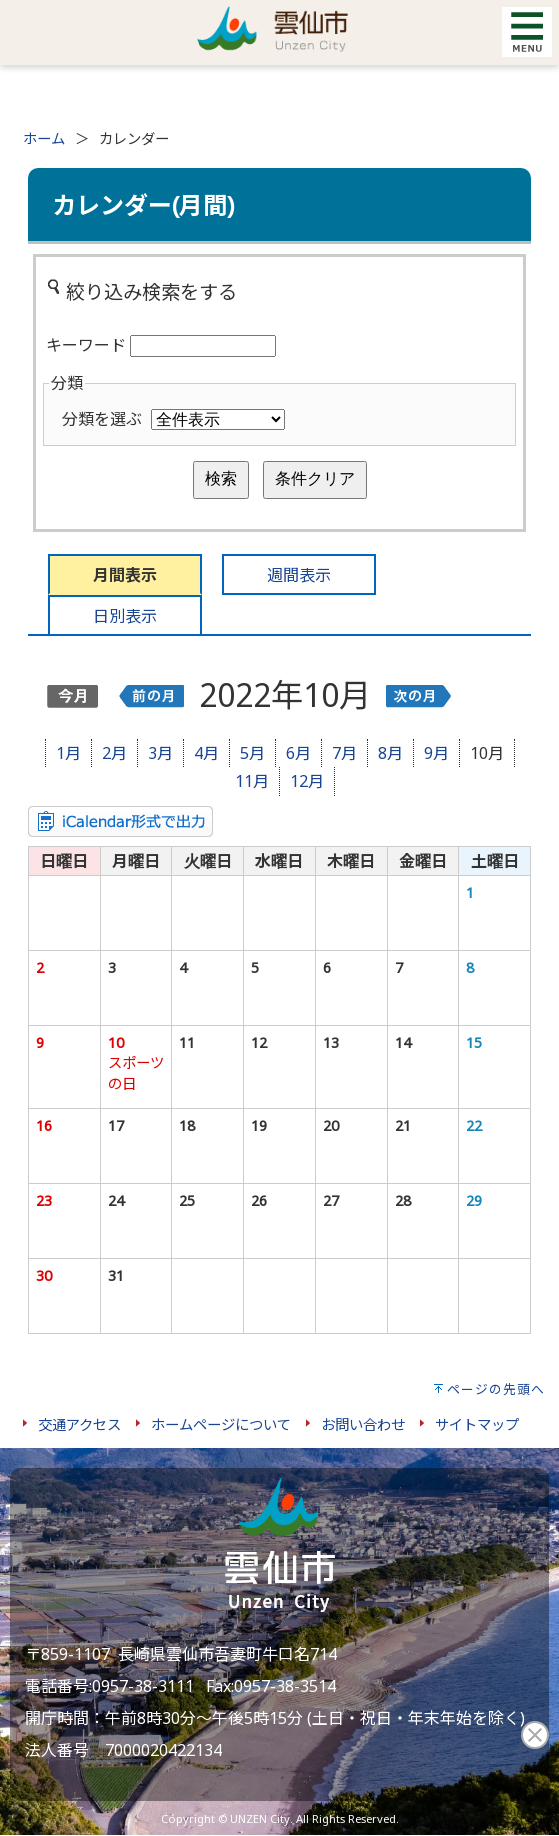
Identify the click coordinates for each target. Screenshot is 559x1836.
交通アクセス (79, 1424)
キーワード (86, 345)
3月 (160, 753)
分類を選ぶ (102, 419)
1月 (68, 753)
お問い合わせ (363, 1424)
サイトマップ (477, 1424)
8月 (390, 753)
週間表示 (299, 575)
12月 (307, 781)
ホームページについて (221, 1424)
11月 (252, 781)
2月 (114, 753)
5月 (252, 753)
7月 (344, 753)
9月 (436, 753)
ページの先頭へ (496, 1389)
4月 (206, 753)
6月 (298, 753)
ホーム (44, 138)
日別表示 (125, 616)
